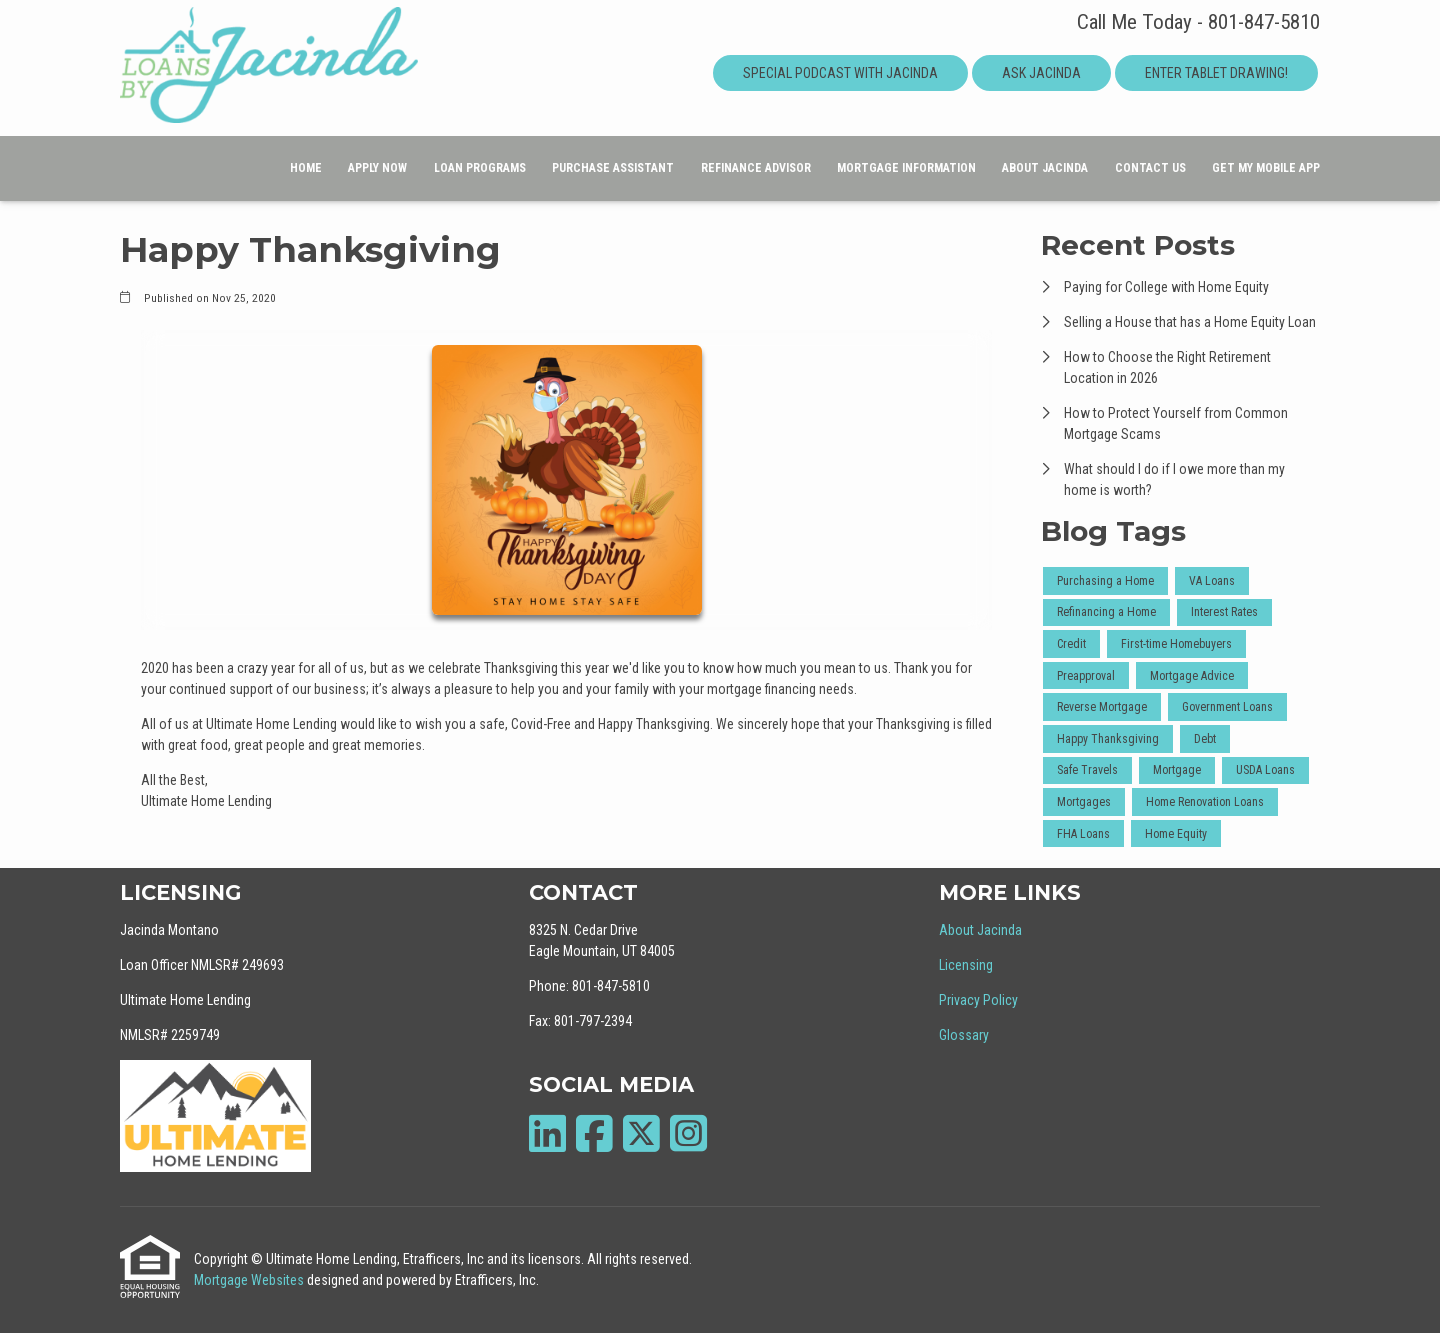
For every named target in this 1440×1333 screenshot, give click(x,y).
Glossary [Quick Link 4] (964, 1035)
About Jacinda (1045, 168)
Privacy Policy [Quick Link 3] (978, 1000)
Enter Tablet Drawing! (1216, 73)
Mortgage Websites (250, 1280)
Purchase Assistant (613, 168)
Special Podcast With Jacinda (840, 73)
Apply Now (377, 168)
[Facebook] (594, 1133)
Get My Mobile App (1266, 168)
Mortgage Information (906, 168)
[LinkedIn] (547, 1133)
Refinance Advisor (756, 168)
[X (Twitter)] (641, 1133)
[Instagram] (688, 1133)
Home (306, 168)
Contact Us (1150, 168)
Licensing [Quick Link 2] (966, 965)
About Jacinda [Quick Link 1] (980, 930)
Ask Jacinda (1041, 73)
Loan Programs (480, 168)
